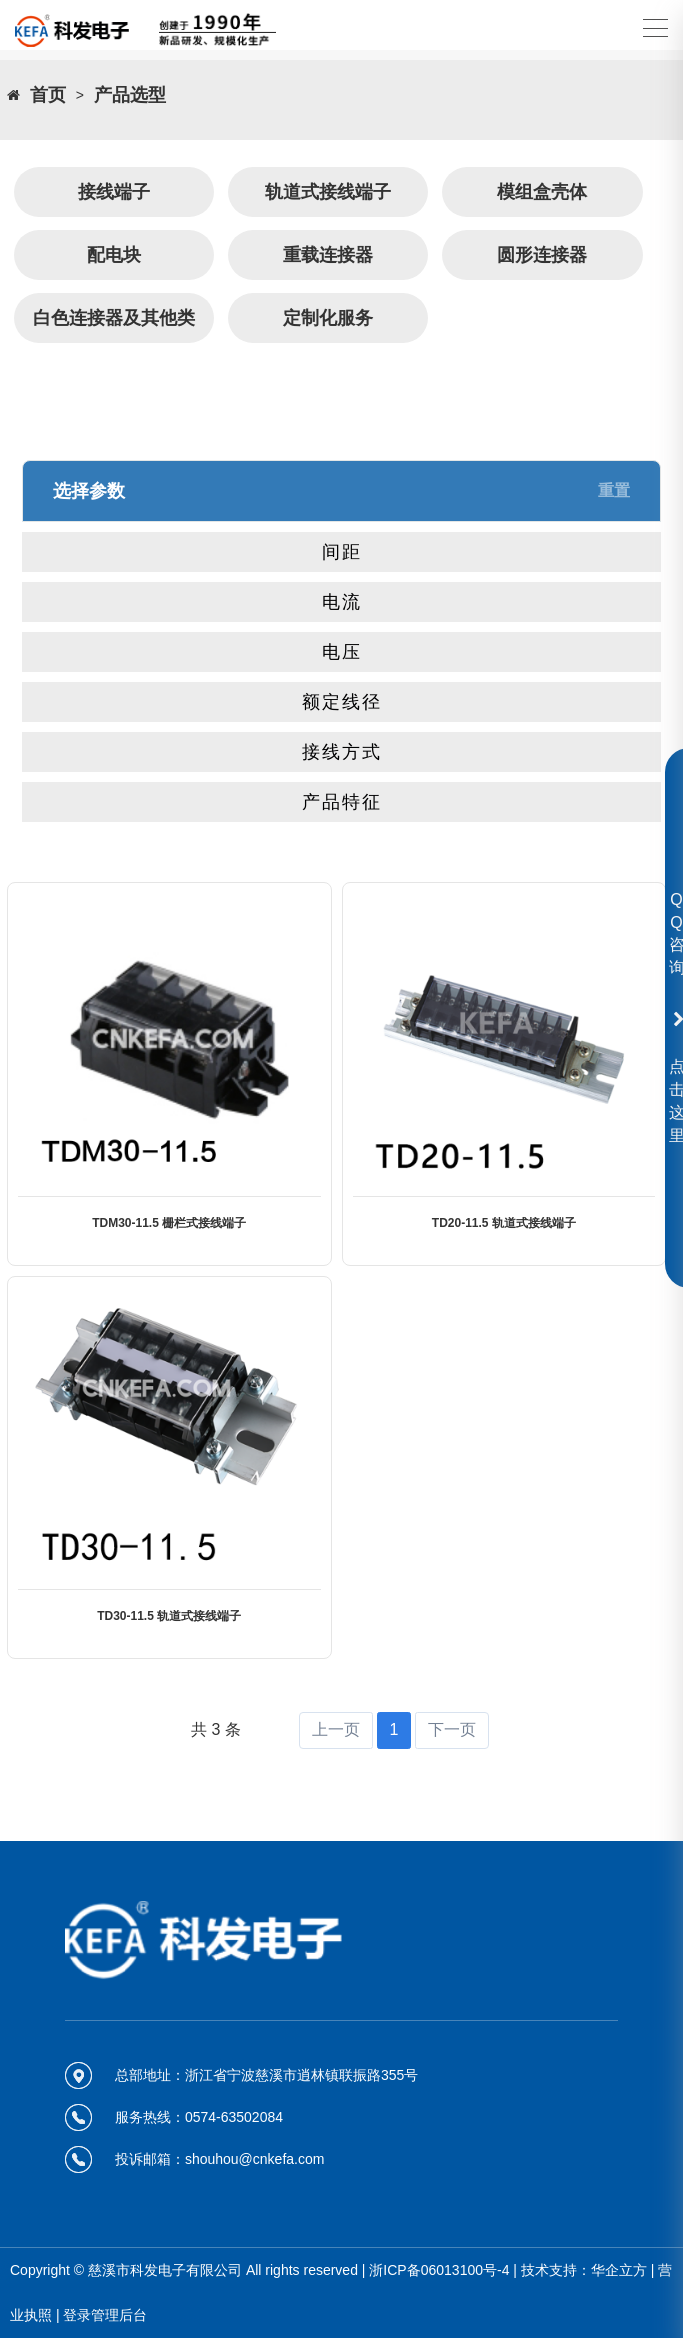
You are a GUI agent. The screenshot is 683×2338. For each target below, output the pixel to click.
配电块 (114, 255)
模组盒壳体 (542, 192)
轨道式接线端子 (328, 192)
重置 (614, 490)
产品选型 (130, 95)
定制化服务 (328, 318)
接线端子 (114, 192)
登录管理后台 (105, 2315)
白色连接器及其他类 (114, 318)
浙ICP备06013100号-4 (439, 2270)
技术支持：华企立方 (584, 2270)
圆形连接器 (542, 255)
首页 (48, 95)
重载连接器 (328, 255)
